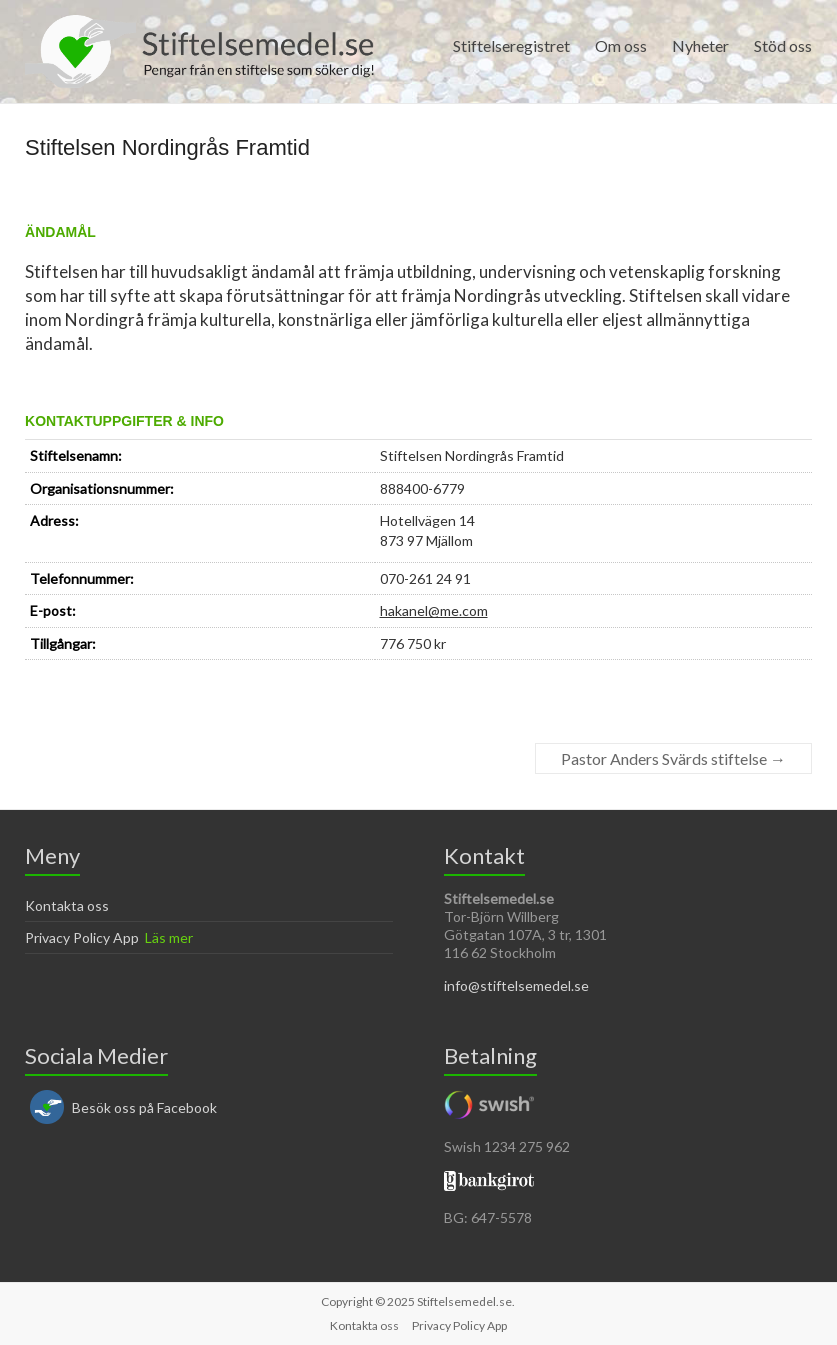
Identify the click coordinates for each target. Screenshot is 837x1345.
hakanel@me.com (434, 610)
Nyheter (700, 45)
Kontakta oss (67, 905)
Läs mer (169, 937)
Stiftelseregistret (511, 45)
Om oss (621, 45)
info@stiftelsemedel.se (516, 985)
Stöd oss (783, 45)
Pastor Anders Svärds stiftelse (673, 758)
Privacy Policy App (82, 937)
